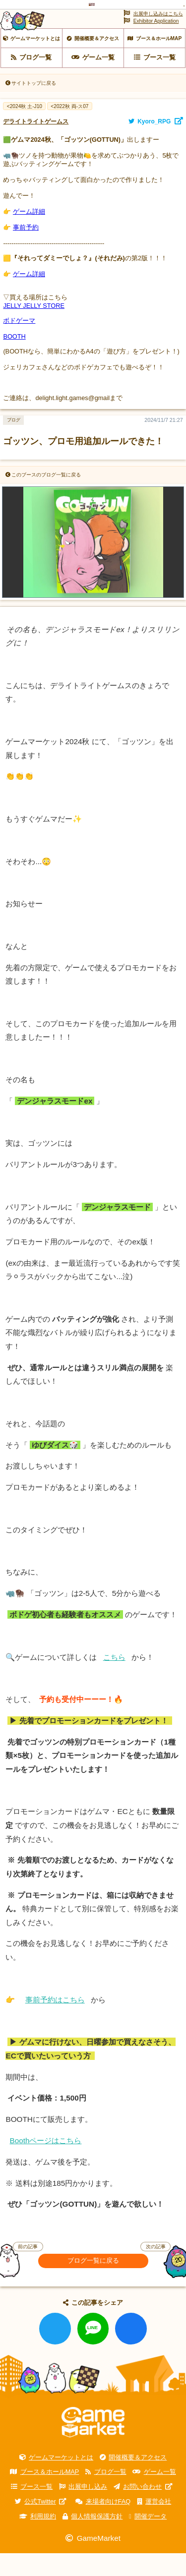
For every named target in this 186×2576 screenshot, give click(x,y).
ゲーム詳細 (29, 234)
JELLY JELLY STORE (33, 329)
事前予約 (26, 250)
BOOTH (14, 359)
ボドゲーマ (19, 344)
